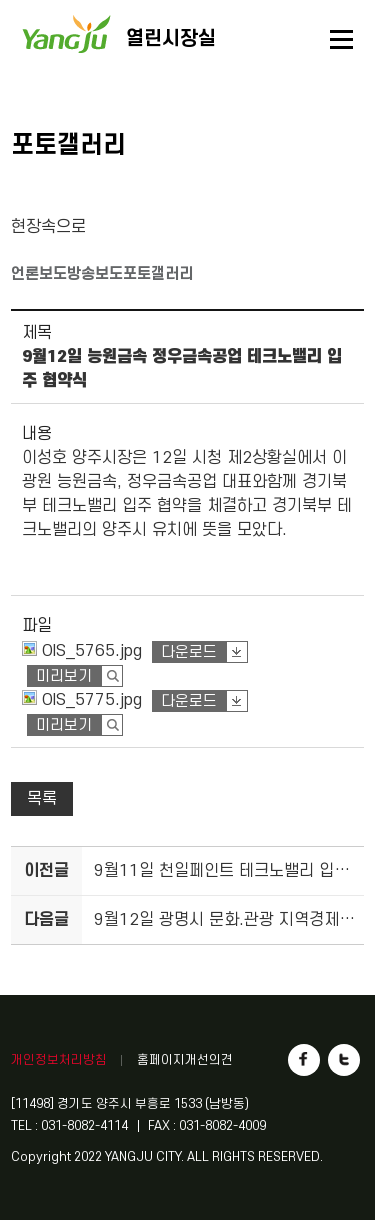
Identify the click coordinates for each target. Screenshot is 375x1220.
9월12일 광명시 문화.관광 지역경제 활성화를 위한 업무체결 (226, 920)
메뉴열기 (342, 40)
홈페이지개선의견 (185, 1060)
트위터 (344, 1060)
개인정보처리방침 (59, 1060)
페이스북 (304, 1060)
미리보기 (64, 676)
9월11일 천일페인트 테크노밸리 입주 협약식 (226, 871)
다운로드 (189, 652)
